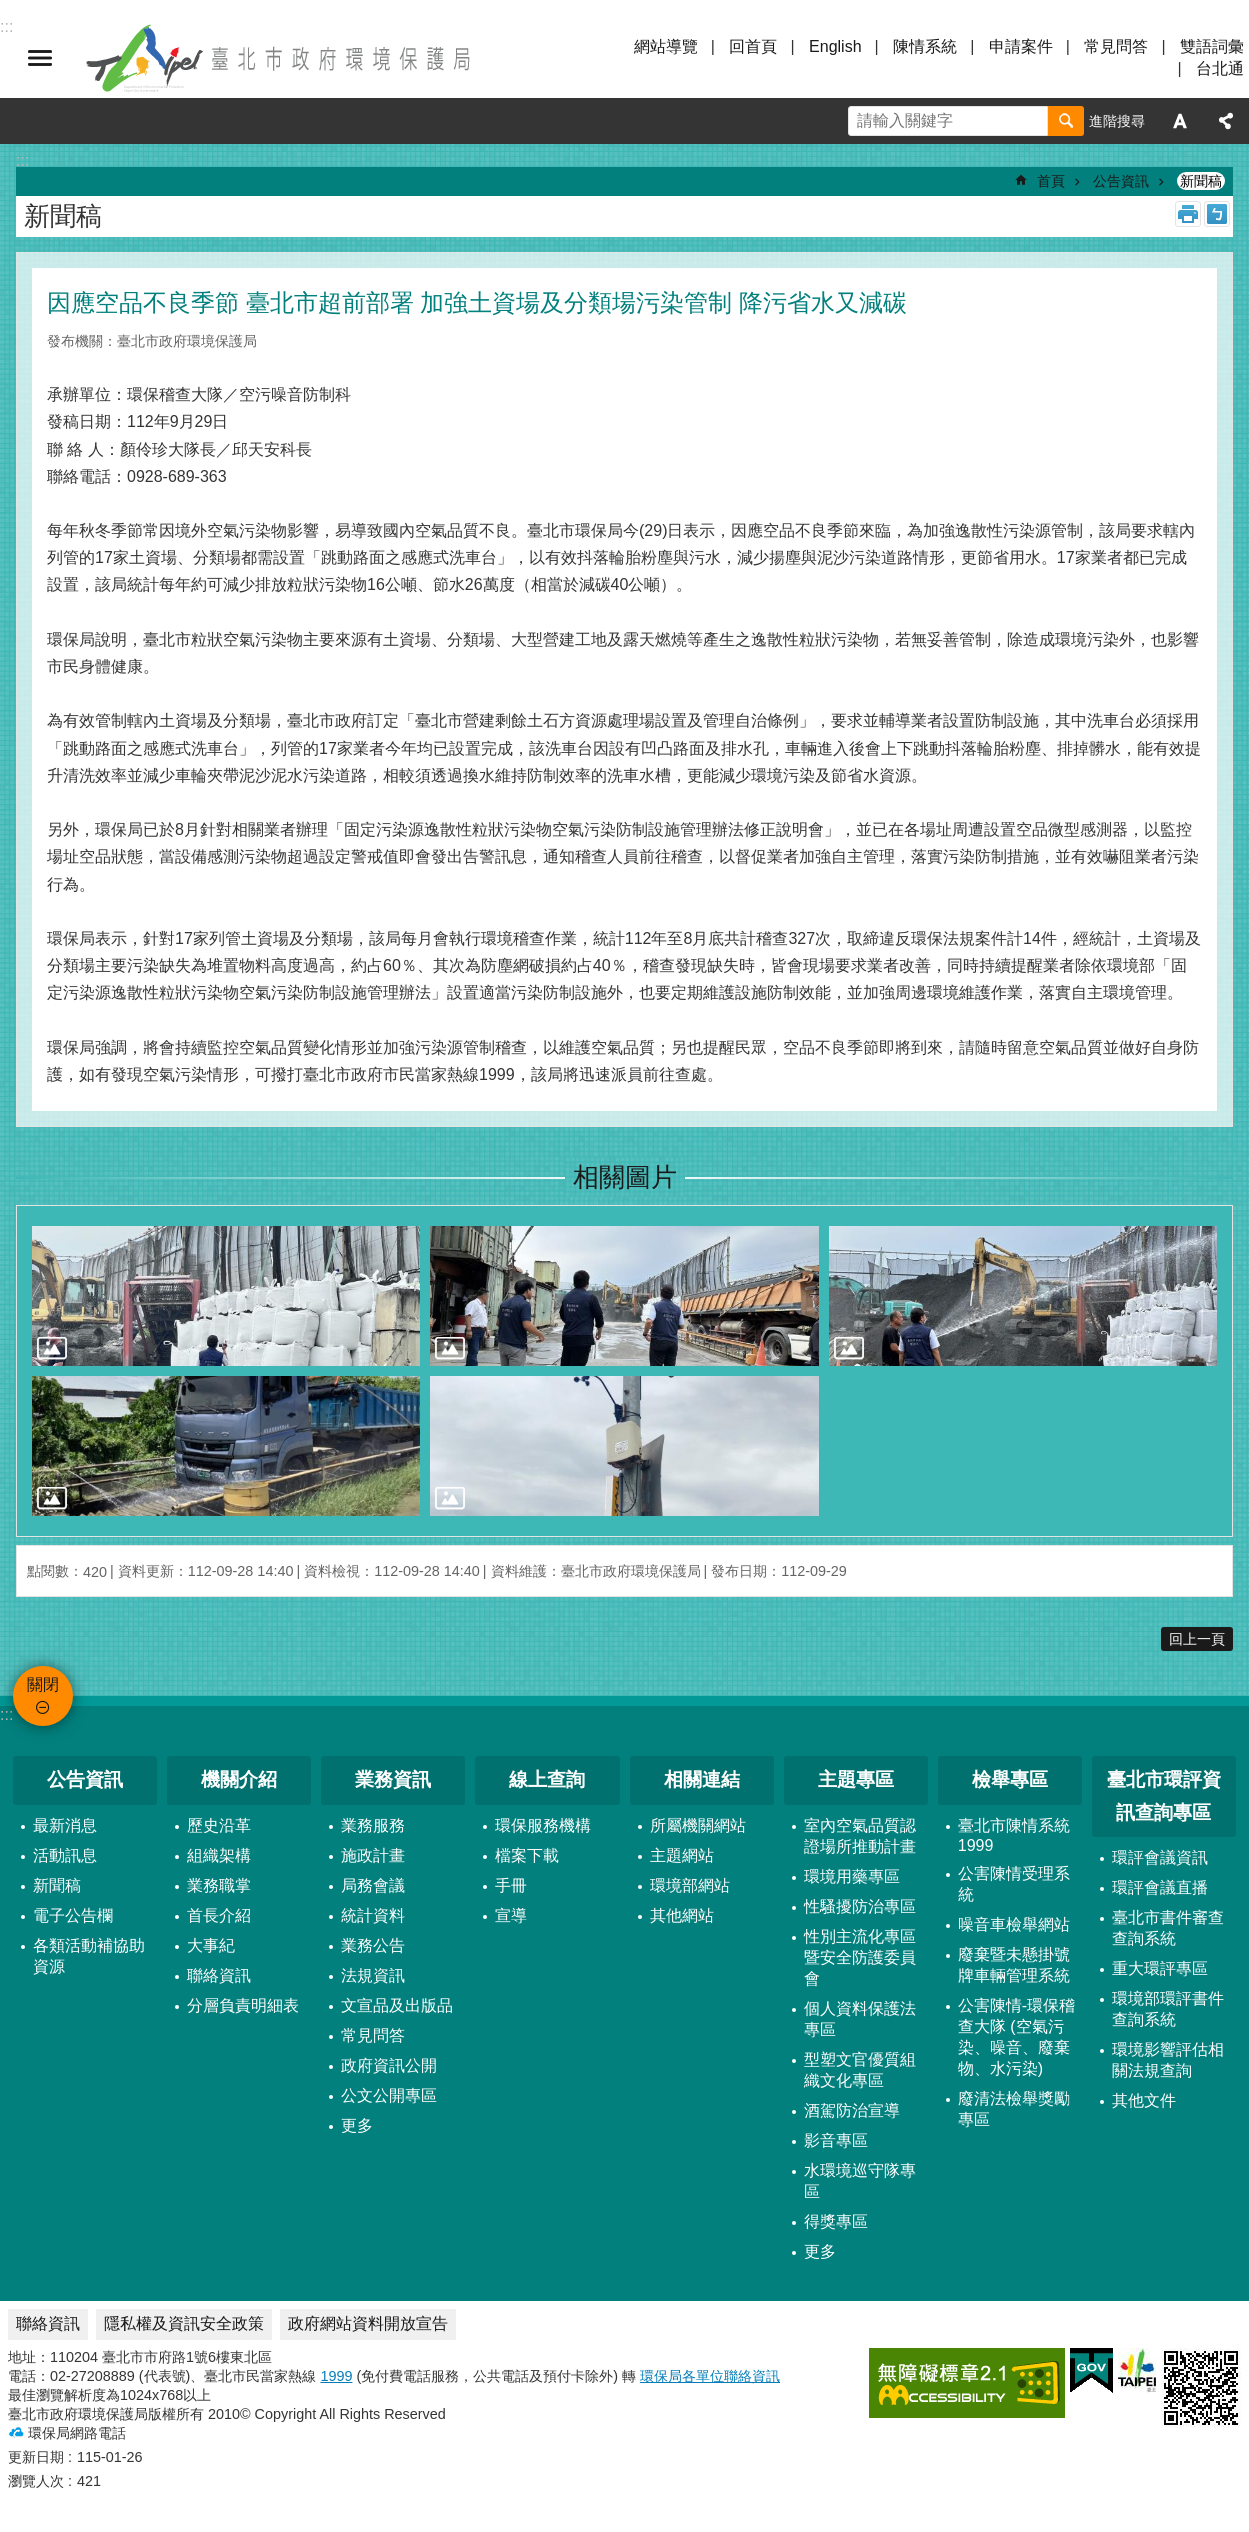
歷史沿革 (219, 1825)
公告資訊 (1121, 181)
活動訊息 (65, 1855)
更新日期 (36, 2457)
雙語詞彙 (1212, 46)
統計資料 (373, 1915)
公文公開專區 (389, 2095)
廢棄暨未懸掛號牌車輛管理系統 (1014, 1965)
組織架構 (219, 1855)
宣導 (511, 1915)
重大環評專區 (1160, 1968)
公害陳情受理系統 (1014, 1884)
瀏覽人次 (36, 2481)
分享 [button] (1226, 121)
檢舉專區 (1010, 1779)
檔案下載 (527, 1855)
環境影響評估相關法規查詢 (1168, 2060)
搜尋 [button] (1066, 121)
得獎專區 (836, 2221)
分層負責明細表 (243, 2005)
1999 (336, 2376)
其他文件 (1144, 2100)
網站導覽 (666, 46)
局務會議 (373, 1885)
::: (6, 1714)
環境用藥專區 (852, 1876)
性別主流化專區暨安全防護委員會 (860, 1957)
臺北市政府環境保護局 (280, 58)
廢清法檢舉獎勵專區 (1014, 2109)
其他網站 (682, 1915)
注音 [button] (1217, 214)
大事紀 (211, 1945)
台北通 (1220, 68)
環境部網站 (690, 1885)
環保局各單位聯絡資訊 (710, 2376)
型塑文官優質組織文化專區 (860, 2070)
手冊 (511, 1885)
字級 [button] (1180, 121)
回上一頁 (1197, 1639)
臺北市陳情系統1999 (1014, 1835)
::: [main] (22, 160)
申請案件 (1021, 46)
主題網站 (682, 1855)
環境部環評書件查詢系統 (1168, 2009)
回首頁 (753, 46)
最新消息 (65, 1825)
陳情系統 (925, 46)
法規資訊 (373, 1975)
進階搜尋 (1117, 121)
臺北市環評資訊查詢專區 (1164, 1796)
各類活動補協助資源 (89, 1956)
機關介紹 (239, 1779)
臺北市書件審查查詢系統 (1168, 1928)
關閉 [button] (40, 58)
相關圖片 (625, 1177)
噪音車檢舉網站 (1014, 1924)
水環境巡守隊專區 (860, 2181)
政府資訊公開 (389, 2065)
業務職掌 (219, 1885)
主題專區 (856, 1779)
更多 (357, 2125)
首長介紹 (219, 1915)
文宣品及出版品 (397, 2005)
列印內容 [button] (1188, 214)
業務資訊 (393, 1779)
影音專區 (836, 2140)
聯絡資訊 (219, 1975)
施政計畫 (373, 1855)
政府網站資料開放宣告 (368, 2323)
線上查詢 (547, 1779)
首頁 (1051, 181)
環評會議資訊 (1160, 1857)
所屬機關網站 (698, 1825)
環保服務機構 (543, 1825)
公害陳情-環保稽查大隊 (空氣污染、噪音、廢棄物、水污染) (1016, 2037)
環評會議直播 (1160, 1887)
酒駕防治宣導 (852, 2110)
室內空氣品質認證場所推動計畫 (860, 1836)
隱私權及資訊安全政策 (184, 2323)
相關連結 (702, 1779)
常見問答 (1116, 46)
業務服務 (373, 1825)
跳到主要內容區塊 (10, 10)
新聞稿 (1201, 181)
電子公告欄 (73, 1915)
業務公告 (373, 1945)
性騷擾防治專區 (860, 1906)
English (835, 46)
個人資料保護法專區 (860, 2019)
